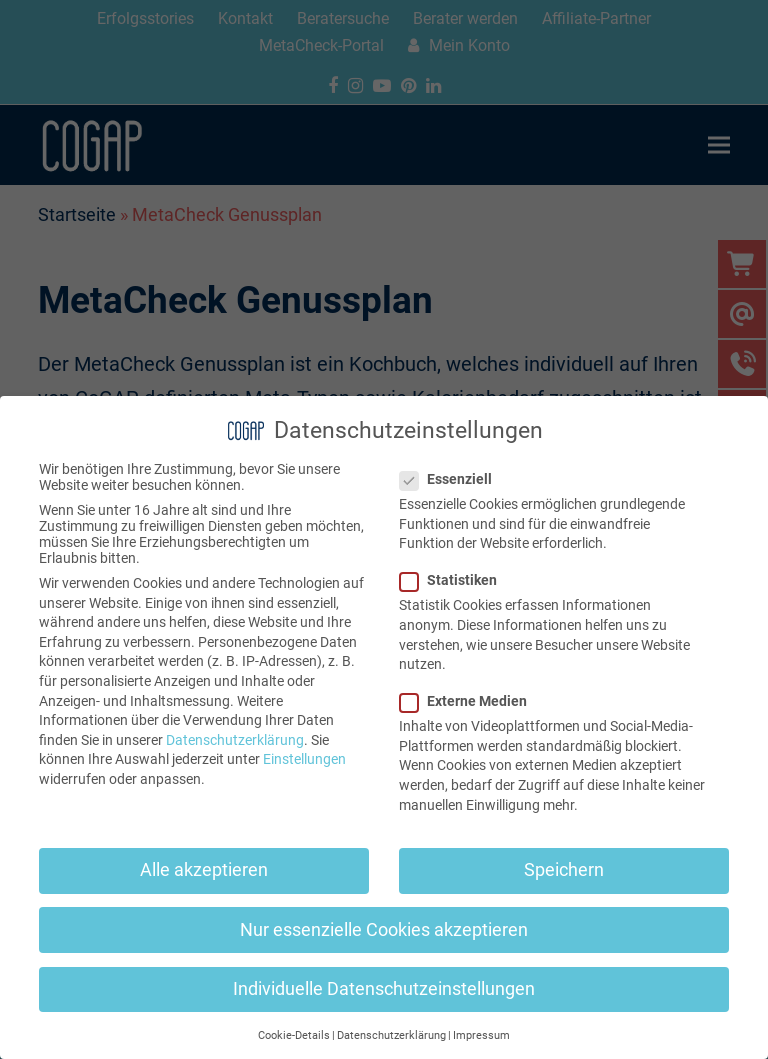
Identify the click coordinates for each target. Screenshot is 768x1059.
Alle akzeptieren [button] (204, 870)
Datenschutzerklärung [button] (391, 1035)
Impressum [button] (481, 1035)
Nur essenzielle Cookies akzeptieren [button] (384, 930)
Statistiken (454, 580)
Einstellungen (304, 759)
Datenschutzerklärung (235, 740)
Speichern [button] (564, 870)
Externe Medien (469, 701)
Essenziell (452, 479)
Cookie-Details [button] (294, 1035)
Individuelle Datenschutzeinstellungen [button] (384, 989)
